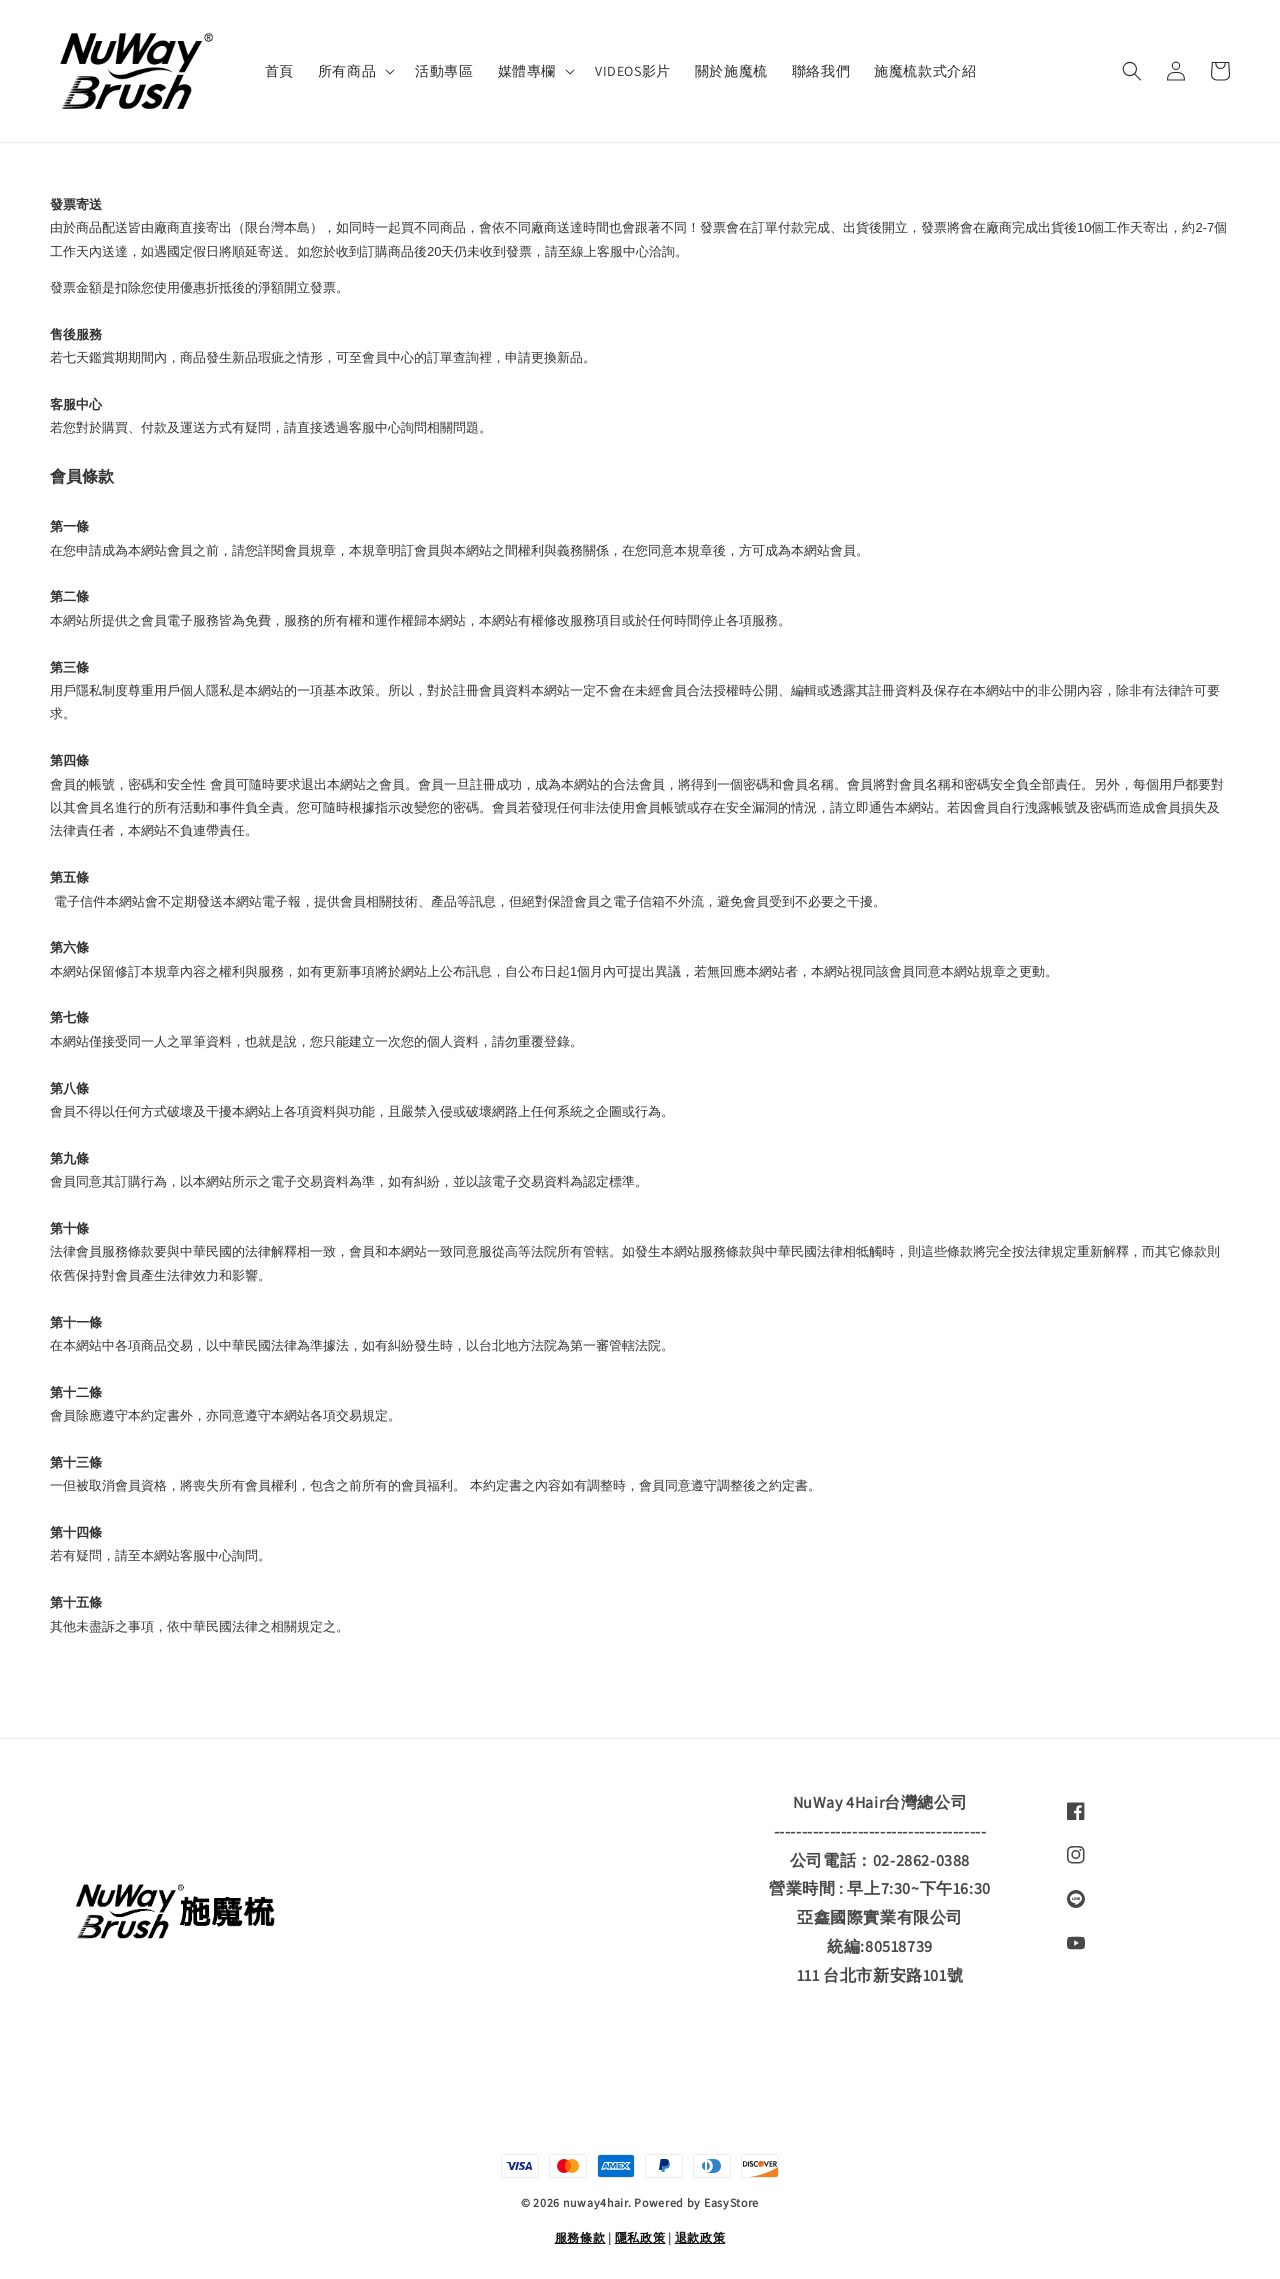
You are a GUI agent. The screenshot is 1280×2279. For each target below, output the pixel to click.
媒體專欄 (527, 71)
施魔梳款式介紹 (925, 71)
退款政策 (700, 2237)
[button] (1132, 71)
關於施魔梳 (731, 71)
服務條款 (580, 2237)
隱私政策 (640, 2237)
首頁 (279, 71)
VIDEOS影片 (633, 71)
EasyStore (731, 2202)
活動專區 (444, 71)
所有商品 (347, 71)
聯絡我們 (821, 71)
